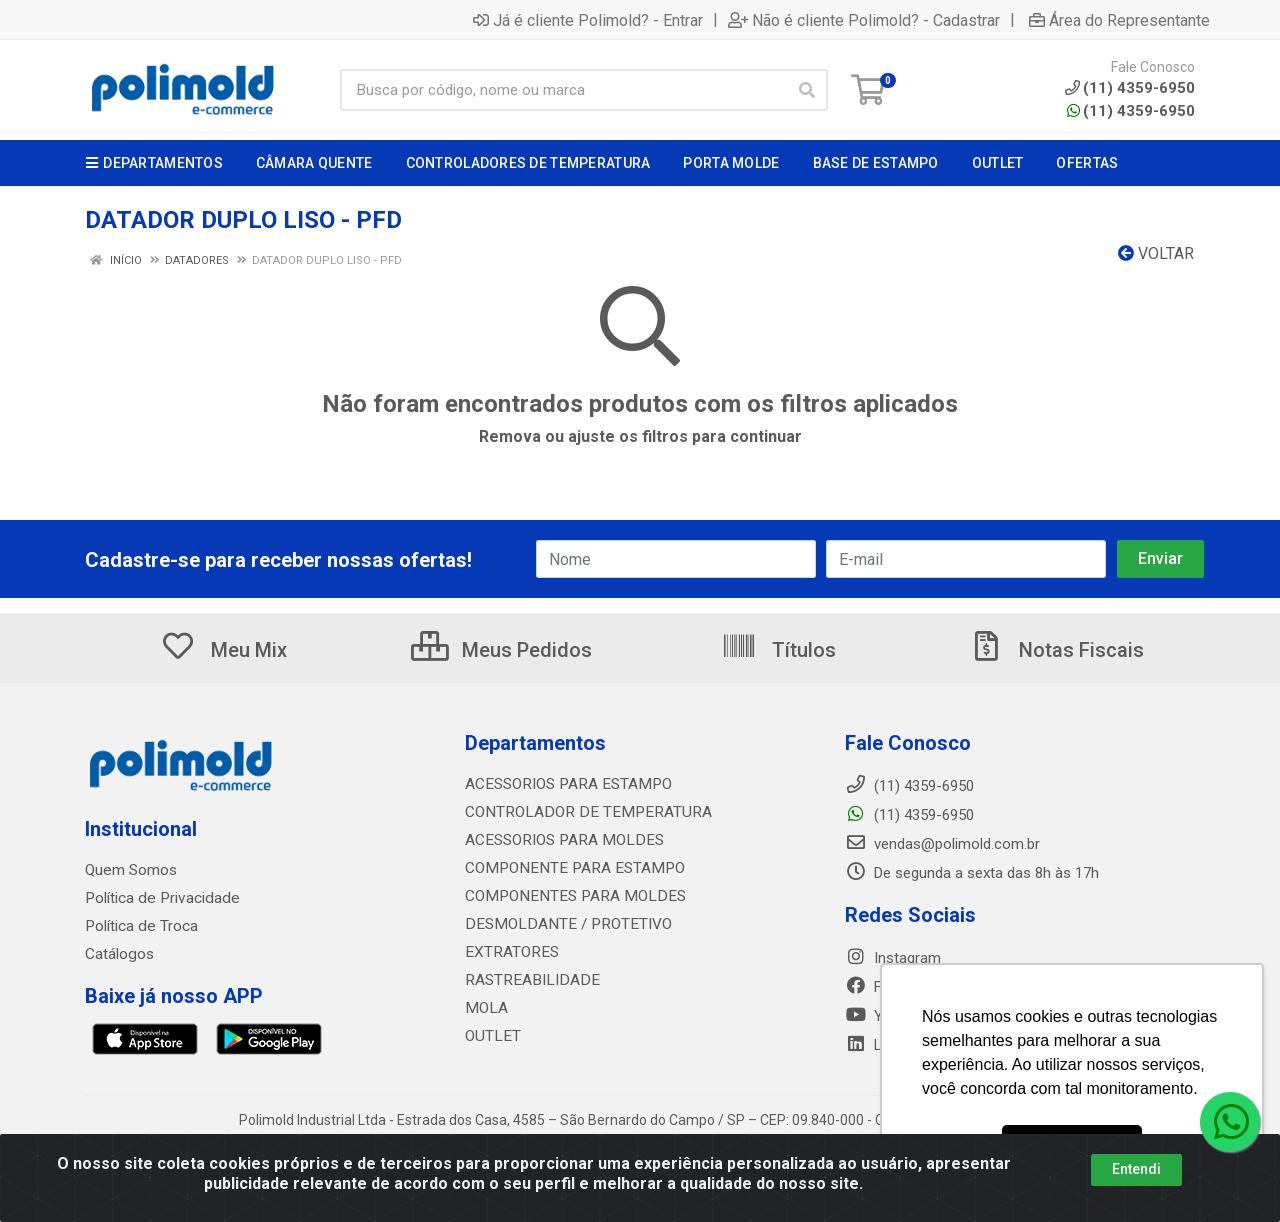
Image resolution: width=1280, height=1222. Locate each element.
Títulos (778, 650)
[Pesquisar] (807, 90)
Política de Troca (140, 926)
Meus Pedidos (501, 650)
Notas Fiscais (1056, 650)
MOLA (485, 1008)
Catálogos (119, 954)
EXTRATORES (509, 952)
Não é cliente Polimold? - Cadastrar (864, 20)
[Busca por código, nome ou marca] (563, 90)
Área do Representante (1119, 20)
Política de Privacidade (158, 898)
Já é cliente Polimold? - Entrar (588, 20)
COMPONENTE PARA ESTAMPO (568, 868)
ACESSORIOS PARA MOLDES (559, 840)
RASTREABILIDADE (527, 980)
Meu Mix (223, 650)
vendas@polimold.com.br (942, 844)
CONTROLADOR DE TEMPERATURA (580, 812)
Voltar (1156, 253)
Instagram (893, 958)
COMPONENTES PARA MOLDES (568, 896)
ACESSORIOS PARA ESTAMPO (564, 784)
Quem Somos (130, 870)
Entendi (1136, 1169)
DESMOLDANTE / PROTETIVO (562, 924)
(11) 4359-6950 (1131, 111)
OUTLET (491, 1036)
